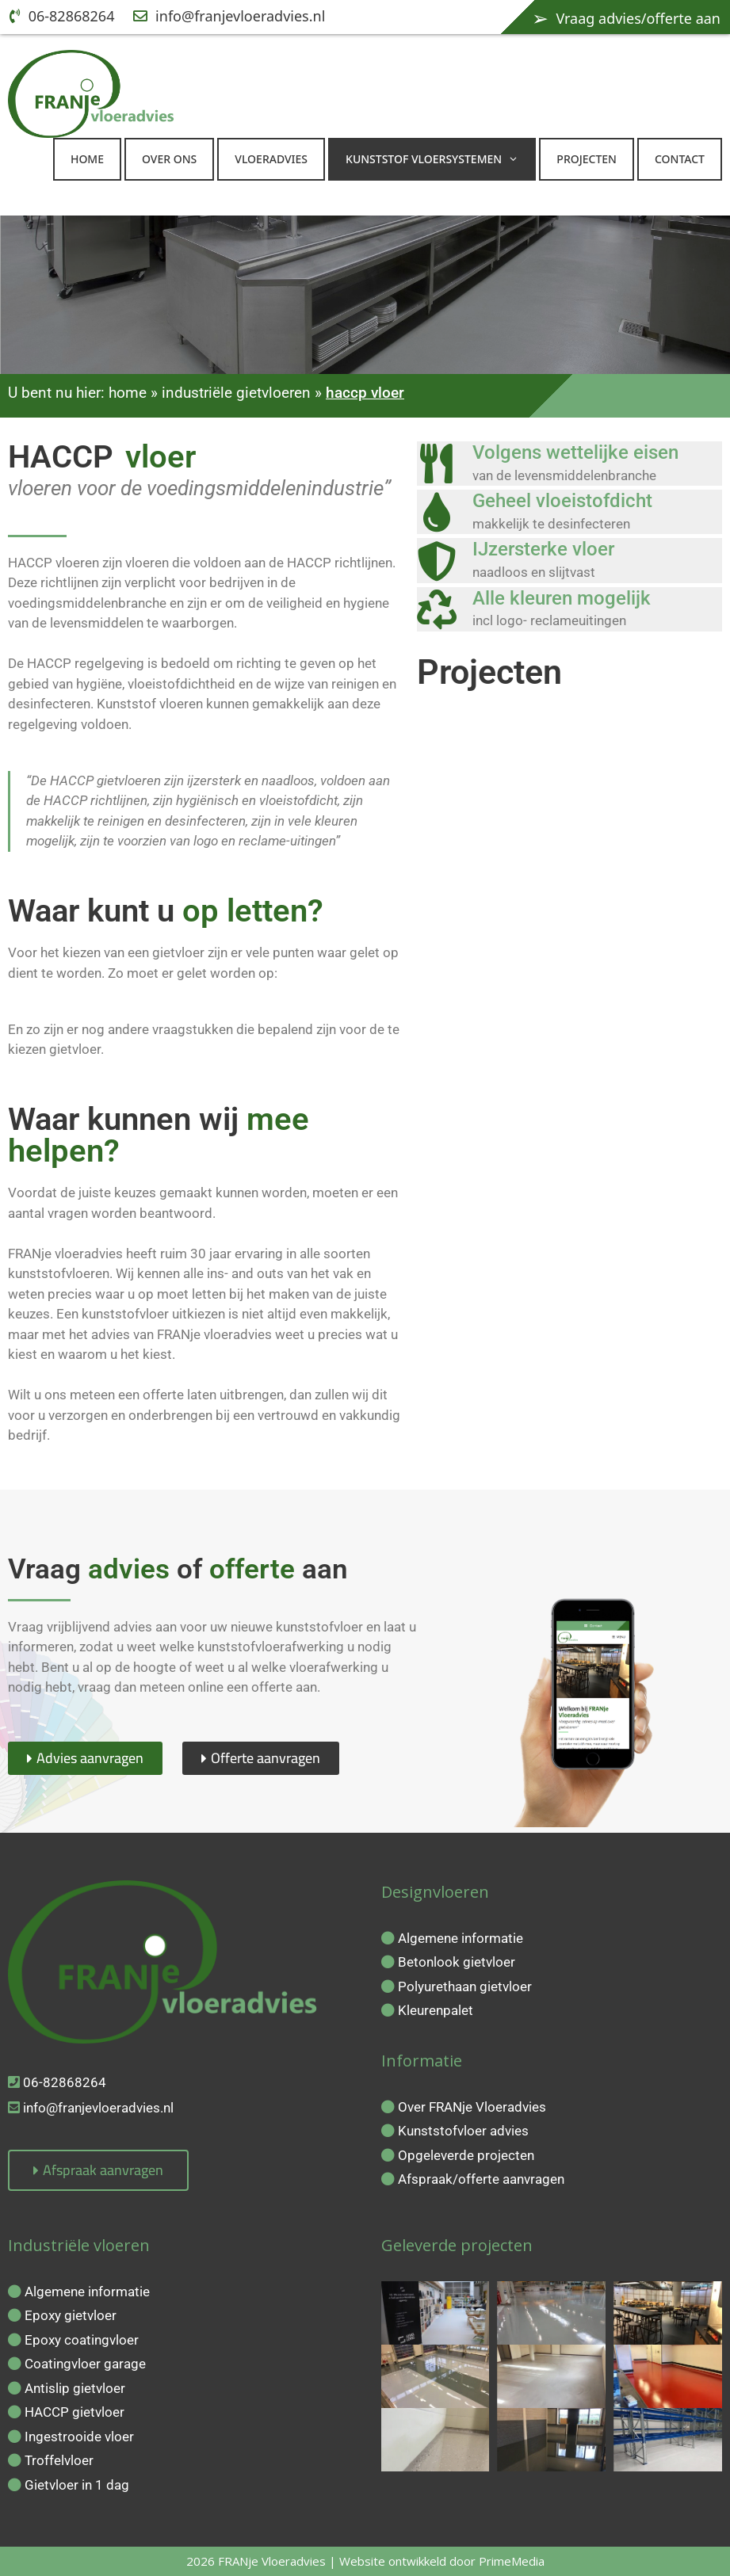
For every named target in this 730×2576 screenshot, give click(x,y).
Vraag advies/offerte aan (626, 17)
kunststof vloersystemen (440, 159)
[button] (518, 159)
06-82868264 (62, 15)
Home (87, 158)
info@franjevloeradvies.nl (229, 15)
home (128, 393)
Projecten (586, 158)
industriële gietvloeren (236, 393)
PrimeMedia (512, 2561)
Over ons (169, 158)
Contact (680, 158)
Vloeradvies (271, 158)
